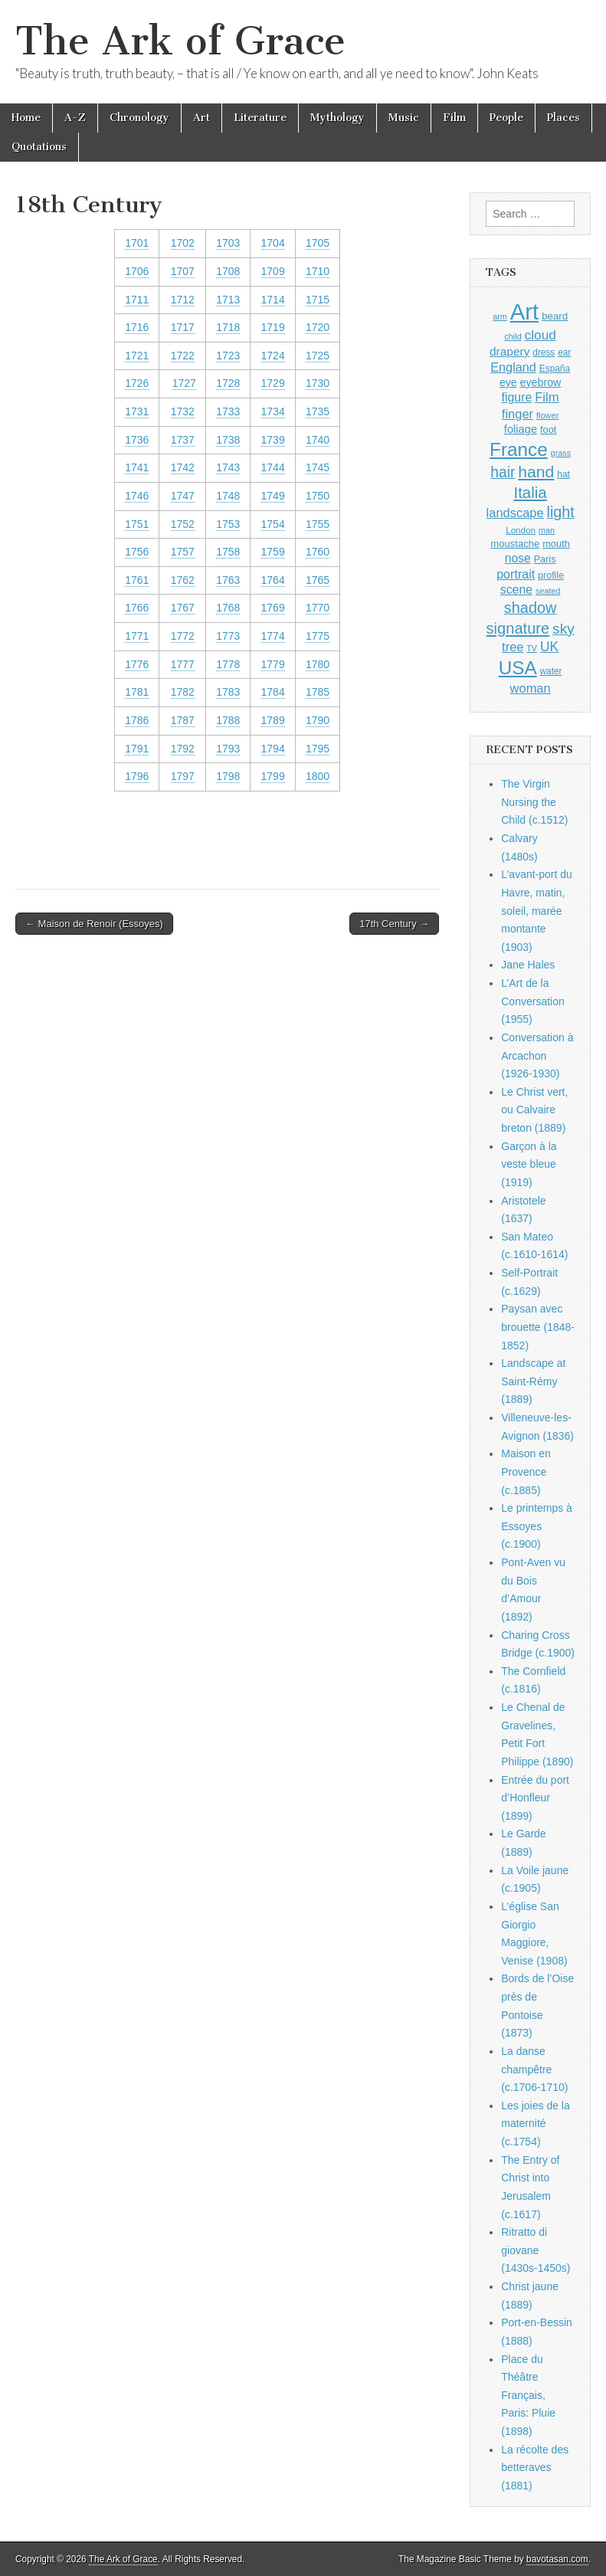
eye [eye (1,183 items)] (508, 382)
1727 (184, 383)
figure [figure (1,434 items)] (517, 397)
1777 (183, 664)
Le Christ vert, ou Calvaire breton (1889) (534, 1110)
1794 (273, 748)
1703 (228, 243)
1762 (183, 580)
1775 (317, 636)
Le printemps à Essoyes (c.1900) (536, 1526)
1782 (183, 692)
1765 (317, 580)
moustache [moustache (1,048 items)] (514, 543)
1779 (273, 664)
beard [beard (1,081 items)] (555, 316)
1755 (317, 524)
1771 (137, 636)
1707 (183, 271)
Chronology (139, 117)
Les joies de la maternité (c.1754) (535, 2123)
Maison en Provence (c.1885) (526, 1471)
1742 (183, 467)
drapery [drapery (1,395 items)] (509, 351)
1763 (228, 580)
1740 (317, 440)
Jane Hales (528, 965)
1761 (137, 580)
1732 (183, 411)
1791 (137, 748)
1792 (183, 748)
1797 (183, 776)
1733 (228, 411)
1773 (228, 636)
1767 (183, 607)
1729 (273, 383)
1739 (273, 440)
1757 (183, 552)
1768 (228, 607)
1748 (228, 496)
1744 (273, 467)
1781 (137, 692)
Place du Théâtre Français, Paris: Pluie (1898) (528, 2395)
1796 (137, 776)
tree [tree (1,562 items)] (512, 647)
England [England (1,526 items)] (513, 367)
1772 (183, 636)
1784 (273, 692)
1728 (228, 383)
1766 (137, 607)
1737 (183, 440)
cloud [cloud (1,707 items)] (540, 334)
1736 (137, 440)
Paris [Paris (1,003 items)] (545, 559)
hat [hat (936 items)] (563, 474)
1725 (317, 355)
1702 (183, 243)
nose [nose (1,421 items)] (518, 558)
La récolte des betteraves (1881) (534, 2467)
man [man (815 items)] (547, 530)
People (506, 117)
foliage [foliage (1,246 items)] (520, 429)
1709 (273, 271)
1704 (273, 243)
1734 (273, 411)
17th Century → (394, 923)
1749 (273, 496)
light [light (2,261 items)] (561, 511)
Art (201, 117)
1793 (228, 748)
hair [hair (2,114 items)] (502, 472)
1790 (317, 720)
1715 (317, 299)
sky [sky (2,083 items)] (563, 629)
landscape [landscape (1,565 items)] (515, 512)
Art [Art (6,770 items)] (524, 311)
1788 (228, 720)
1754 (273, 524)
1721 (137, 355)
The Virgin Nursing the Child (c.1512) (534, 802)
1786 (137, 720)
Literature (260, 117)
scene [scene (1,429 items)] (516, 589)
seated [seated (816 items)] (548, 590)
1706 (137, 271)
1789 (273, 720)
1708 (228, 271)
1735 (317, 411)
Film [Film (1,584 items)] (547, 397)
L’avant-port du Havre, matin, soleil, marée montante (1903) (536, 910)
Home (26, 117)
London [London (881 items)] (521, 530)
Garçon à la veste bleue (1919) (528, 1164)
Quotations (39, 146)
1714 (273, 299)
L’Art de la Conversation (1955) (533, 1001)
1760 (317, 552)
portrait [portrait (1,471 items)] (515, 574)
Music (403, 117)
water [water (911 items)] (551, 671)
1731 (137, 411)
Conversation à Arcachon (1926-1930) (537, 1055)
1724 (273, 355)
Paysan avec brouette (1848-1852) (538, 1327)
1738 (228, 440)
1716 (137, 327)
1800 (317, 776)
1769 (273, 607)
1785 (317, 692)
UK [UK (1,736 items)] (549, 646)
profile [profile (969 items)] (551, 575)
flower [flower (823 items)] (547, 415)
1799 (273, 776)
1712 (183, 299)
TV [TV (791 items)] (531, 648)
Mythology (337, 117)
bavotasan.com (557, 2559)
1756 (137, 552)
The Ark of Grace (180, 41)
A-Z (75, 117)
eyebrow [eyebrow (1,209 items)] (540, 382)
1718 (228, 327)
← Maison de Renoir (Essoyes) (94, 923)
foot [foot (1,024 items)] (548, 429)
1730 (317, 383)
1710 (317, 271)
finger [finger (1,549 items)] (517, 414)
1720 (317, 327)
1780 (317, 664)
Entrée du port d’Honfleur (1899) (535, 1798)
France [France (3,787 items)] (519, 449)
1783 (228, 692)
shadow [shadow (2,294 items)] (530, 607)
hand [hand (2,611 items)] (536, 471)
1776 (137, 664)
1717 (183, 327)
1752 (183, 524)
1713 (228, 299)
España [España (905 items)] (554, 368)
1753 (228, 524)
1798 (228, 776)
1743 (228, 467)
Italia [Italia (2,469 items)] (529, 492)
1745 (317, 467)
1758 (228, 552)
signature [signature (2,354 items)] (518, 628)
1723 (228, 355)
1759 (273, 552)
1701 (137, 243)
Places (563, 117)
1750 (317, 496)
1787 (183, 720)
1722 (183, 355)
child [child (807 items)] (512, 336)
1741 (137, 467)
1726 (137, 383)
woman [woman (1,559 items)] (530, 688)
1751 (137, 524)
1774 (273, 636)
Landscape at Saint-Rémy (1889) (533, 1381)
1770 (317, 607)
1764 (273, 580)
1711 (137, 299)
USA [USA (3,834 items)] (518, 667)
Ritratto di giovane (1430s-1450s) (535, 2250)
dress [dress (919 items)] (543, 352)
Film (454, 117)
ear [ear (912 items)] (564, 352)
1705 (317, 243)
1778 (228, 664)
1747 (183, 496)
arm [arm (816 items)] (500, 316)
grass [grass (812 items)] (561, 452)
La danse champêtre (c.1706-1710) (534, 2069)
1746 (137, 496)
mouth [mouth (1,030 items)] (556, 543)
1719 (273, 327)
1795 (317, 748)
